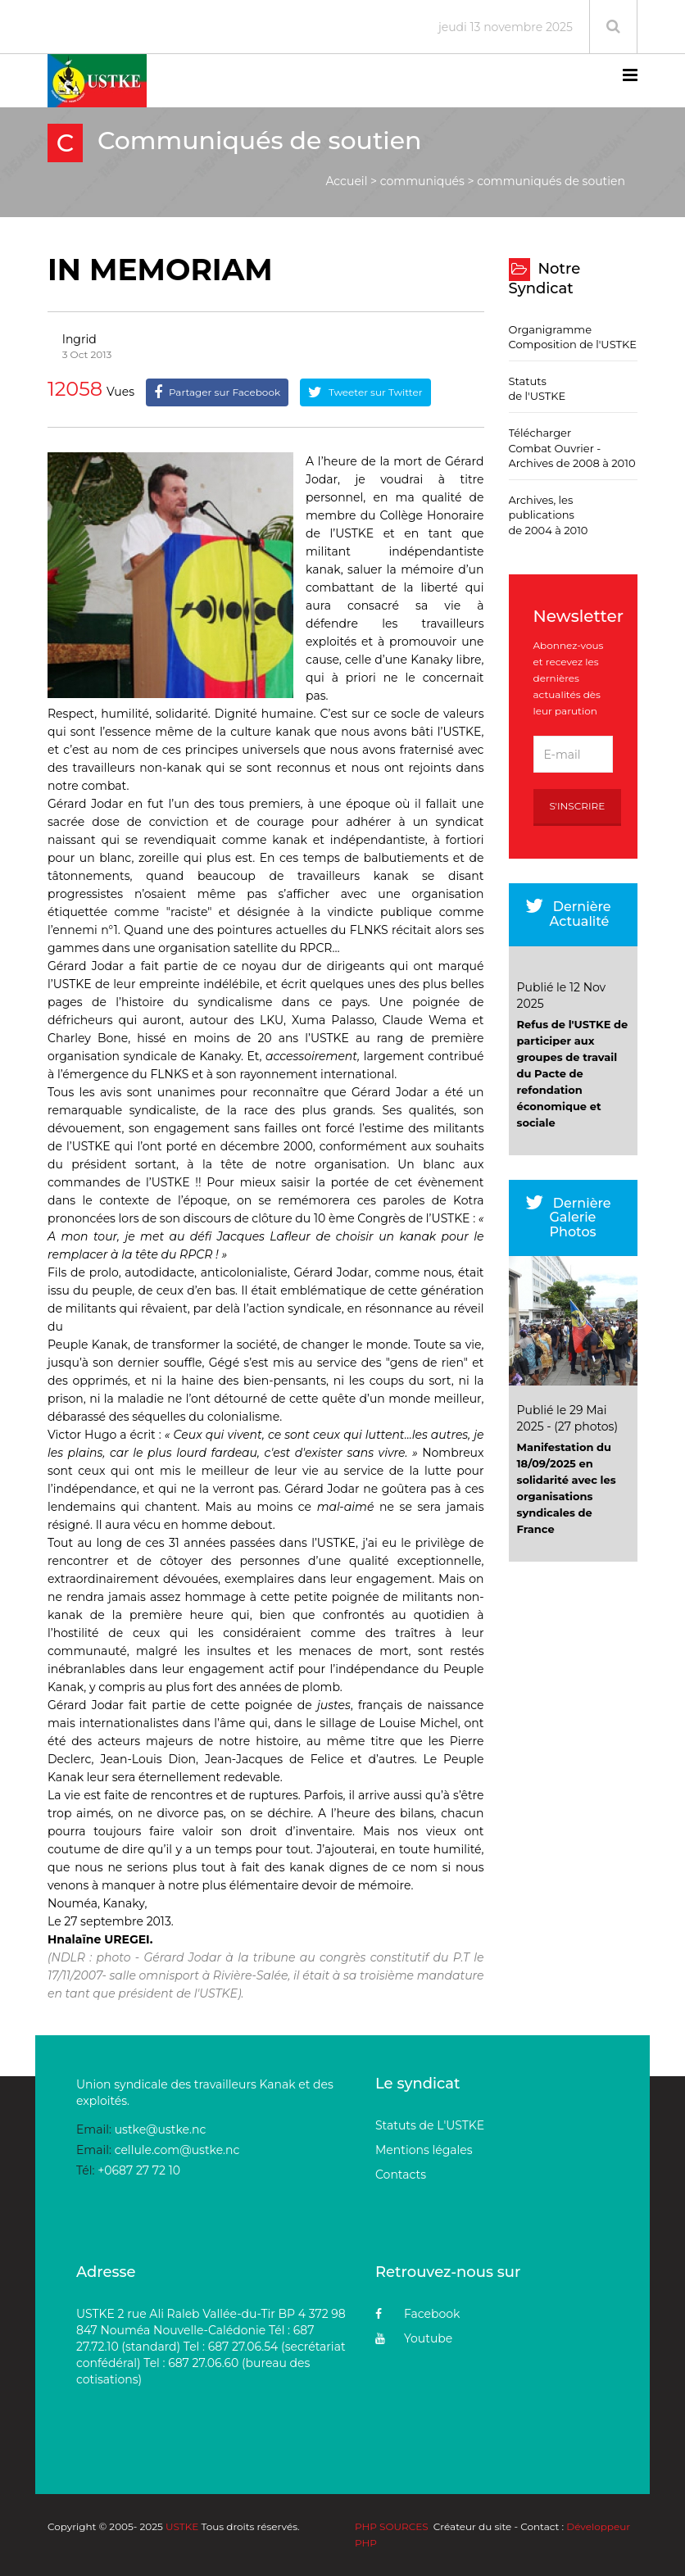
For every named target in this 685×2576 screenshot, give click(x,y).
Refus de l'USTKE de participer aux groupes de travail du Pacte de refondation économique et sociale (572, 1073)
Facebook (417, 2313)
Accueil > (351, 181)
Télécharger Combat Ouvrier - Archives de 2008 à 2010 (572, 447)
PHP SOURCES (392, 2526)
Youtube (413, 2338)
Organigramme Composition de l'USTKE (573, 337)
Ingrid (79, 339)
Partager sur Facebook (217, 392)
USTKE (182, 2526)
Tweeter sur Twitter (365, 392)
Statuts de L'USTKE (429, 2125)
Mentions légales (424, 2150)
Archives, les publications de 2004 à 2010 (548, 515)
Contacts (400, 2174)
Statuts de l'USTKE (537, 388)
